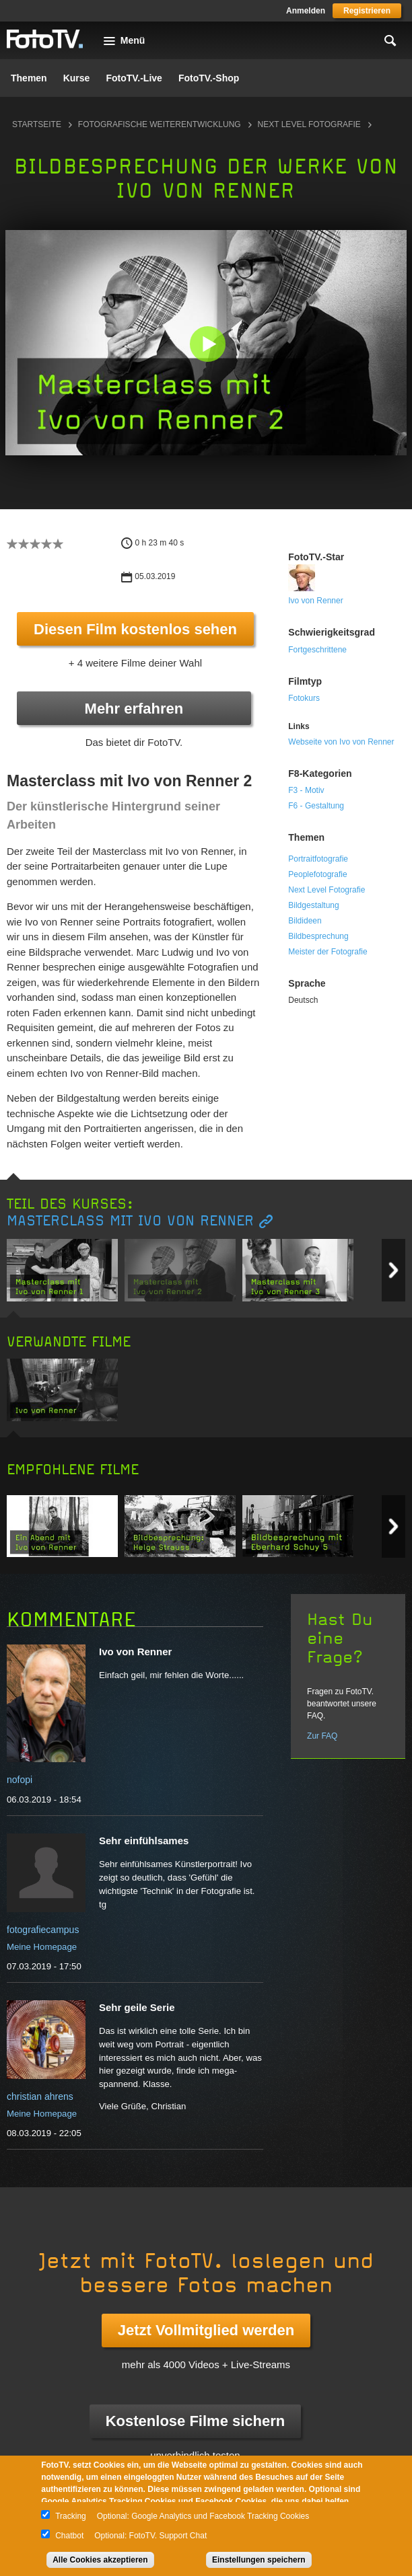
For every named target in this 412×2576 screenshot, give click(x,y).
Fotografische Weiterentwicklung (159, 124)
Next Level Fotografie (309, 124)
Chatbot (69, 2535)
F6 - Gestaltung (316, 805)
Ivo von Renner (315, 600)
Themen (29, 78)
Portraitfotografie (318, 859)
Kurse (76, 78)
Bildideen (304, 920)
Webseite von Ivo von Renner (341, 742)
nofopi (19, 1779)
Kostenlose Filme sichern (195, 2421)
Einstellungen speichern (259, 2560)
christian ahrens (40, 2096)
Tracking (70, 2516)
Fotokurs (304, 698)
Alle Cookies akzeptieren (100, 2560)
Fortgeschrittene (317, 649)
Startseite (36, 124)
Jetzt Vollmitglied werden (206, 2330)
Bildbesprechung (318, 936)
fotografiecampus (43, 1929)
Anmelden (305, 10)
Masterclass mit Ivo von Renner (130, 1221)
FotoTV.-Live (134, 78)
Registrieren (366, 10)
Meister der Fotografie (327, 951)
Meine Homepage (42, 1947)
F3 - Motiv (306, 790)
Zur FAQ (322, 1736)
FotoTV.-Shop (208, 78)
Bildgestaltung (313, 905)
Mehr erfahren (134, 708)
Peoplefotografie (317, 874)
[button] (207, 344)
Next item (393, 1270)
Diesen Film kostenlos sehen (135, 629)
